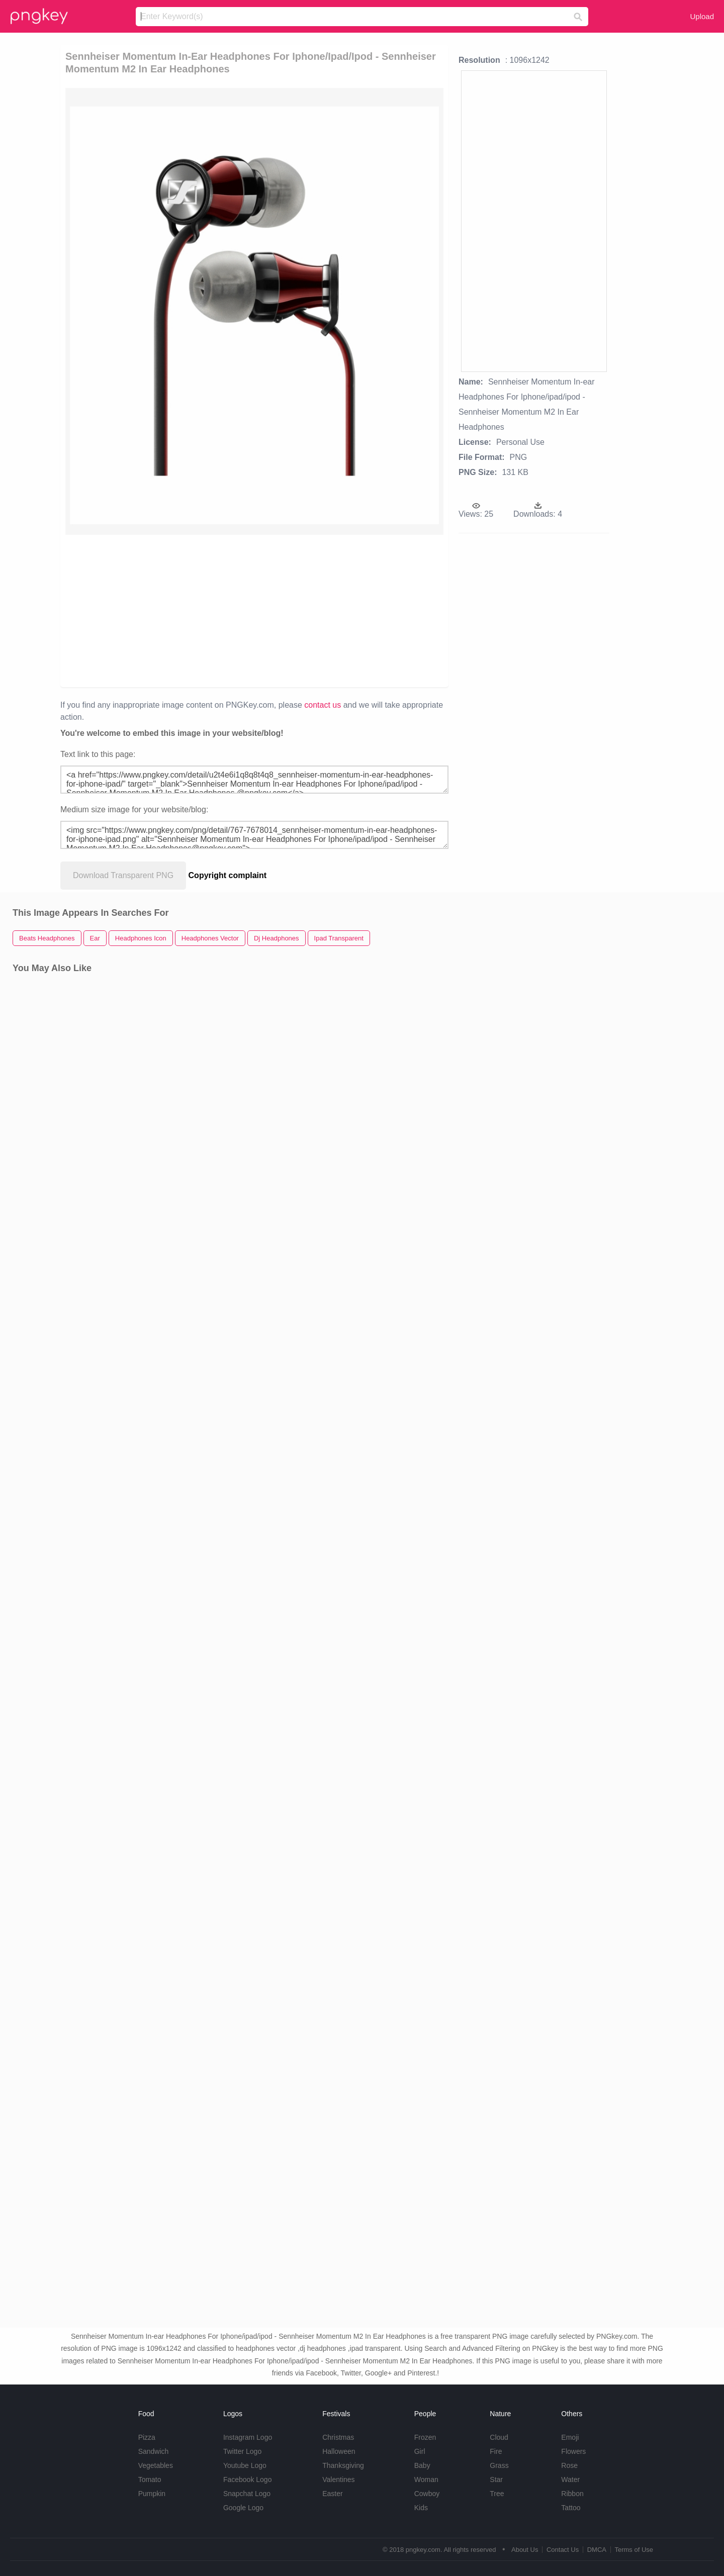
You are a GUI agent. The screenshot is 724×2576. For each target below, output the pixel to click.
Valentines (338, 2479)
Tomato (149, 2479)
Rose (569, 2465)
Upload (702, 16)
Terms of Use (633, 2549)
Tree (497, 2494)
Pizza (146, 2437)
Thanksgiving (343, 2465)
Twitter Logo (242, 2451)
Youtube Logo (244, 2465)
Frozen (425, 2437)
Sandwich (153, 2451)
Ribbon (572, 2494)
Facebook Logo (247, 2479)
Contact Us (563, 2549)
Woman (426, 2479)
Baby (422, 2465)
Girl (419, 2451)
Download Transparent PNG (123, 875)
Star (496, 2479)
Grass (499, 2465)
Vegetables (155, 2465)
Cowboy (427, 2494)
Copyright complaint (228, 875)
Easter (332, 2494)
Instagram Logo (247, 2437)
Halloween (338, 2451)
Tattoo (570, 2508)
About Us (524, 2549)
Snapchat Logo (246, 2494)
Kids (421, 2508)
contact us (322, 705)
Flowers (573, 2451)
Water (570, 2479)
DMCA (596, 2549)
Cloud (499, 2437)
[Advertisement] (181, 610)
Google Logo (243, 2508)
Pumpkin (151, 2494)
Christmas (338, 2437)
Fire (496, 2451)
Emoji (570, 2437)
